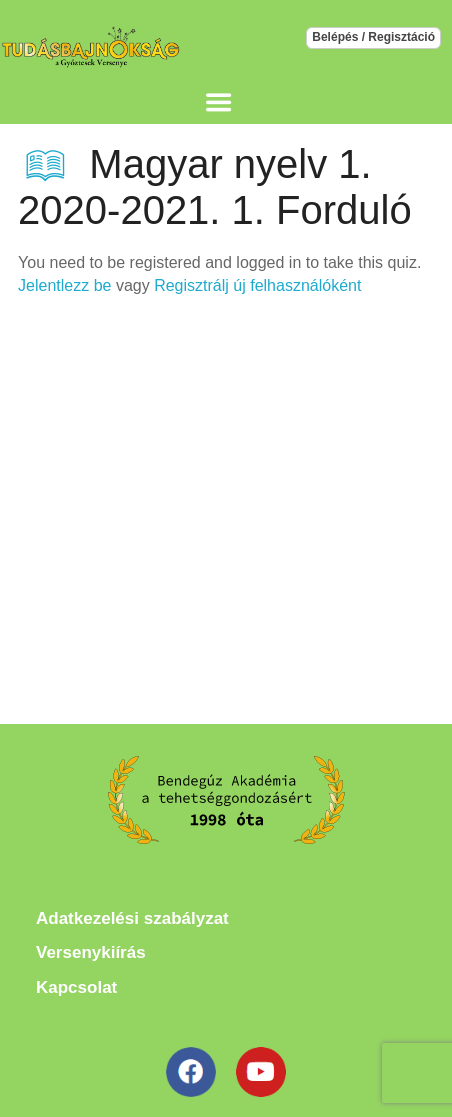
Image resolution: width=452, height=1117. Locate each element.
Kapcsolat (76, 987)
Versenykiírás (91, 952)
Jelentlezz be (64, 285)
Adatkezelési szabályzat (132, 918)
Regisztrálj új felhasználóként (257, 285)
